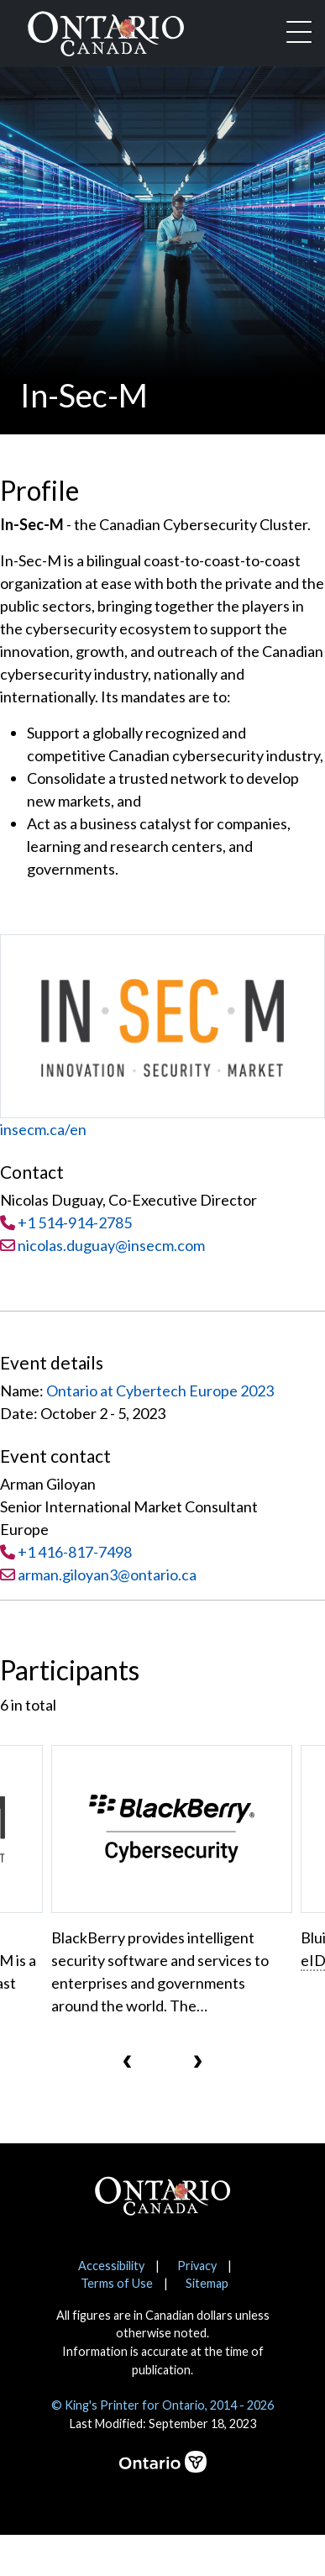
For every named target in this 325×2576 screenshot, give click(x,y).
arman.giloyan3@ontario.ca (107, 1574)
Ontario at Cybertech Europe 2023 (160, 1390)
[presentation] (128, 2060)
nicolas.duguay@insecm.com (102, 1245)
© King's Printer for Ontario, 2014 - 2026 (162, 2405)
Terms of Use (117, 2283)
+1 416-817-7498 (75, 1552)
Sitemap (207, 2283)
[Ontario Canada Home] (106, 30)
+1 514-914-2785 (75, 1222)
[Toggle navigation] (299, 34)
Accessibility (111, 2265)
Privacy (197, 2265)
